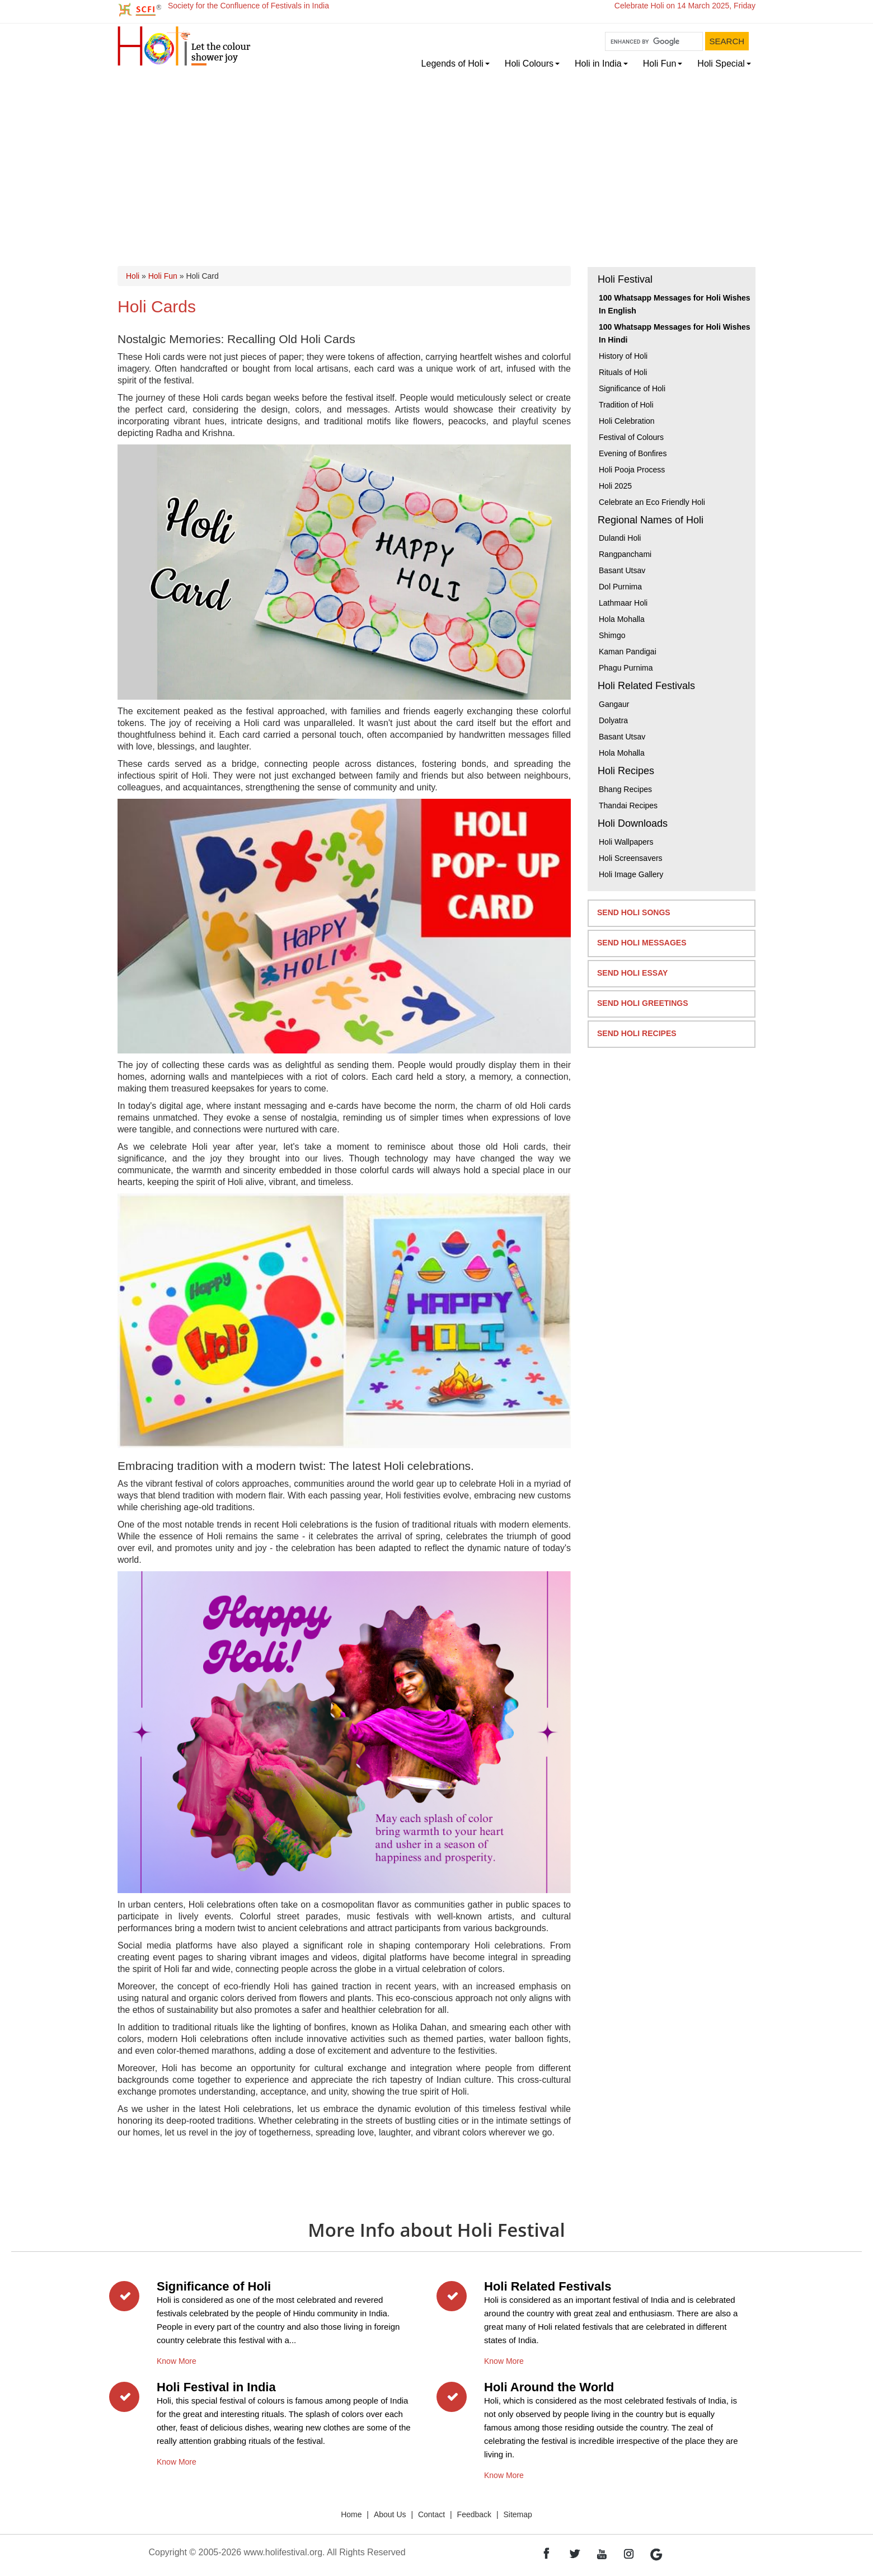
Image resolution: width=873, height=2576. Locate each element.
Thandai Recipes (628, 805)
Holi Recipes (626, 770)
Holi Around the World (549, 2387)
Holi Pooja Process (632, 469)
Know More (176, 2359)
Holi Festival (625, 279)
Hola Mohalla (622, 619)
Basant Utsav (622, 570)
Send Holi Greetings (642, 1003)
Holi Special (720, 63)
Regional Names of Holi (650, 520)
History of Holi (623, 356)
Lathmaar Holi (623, 602)
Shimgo (612, 635)
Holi (132, 275)
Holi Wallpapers (626, 841)
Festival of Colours (631, 437)
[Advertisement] (436, 157)
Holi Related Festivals (646, 685)
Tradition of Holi (626, 404)
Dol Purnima (620, 586)
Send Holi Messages (641, 942)
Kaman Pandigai (627, 651)
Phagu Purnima (626, 667)
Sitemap (518, 2514)
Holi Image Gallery (631, 874)
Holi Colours (529, 63)
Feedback (474, 2514)
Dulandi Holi (620, 537)
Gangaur (614, 704)
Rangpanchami (625, 554)
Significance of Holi (632, 388)
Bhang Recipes (625, 789)
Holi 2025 (615, 485)
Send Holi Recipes (637, 1033)
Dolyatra (613, 720)
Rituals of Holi (623, 372)
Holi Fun (660, 63)
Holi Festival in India (216, 2387)
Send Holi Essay (632, 972)
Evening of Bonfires (633, 453)
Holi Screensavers (631, 858)
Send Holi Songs (633, 912)
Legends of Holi (452, 63)
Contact (431, 2514)
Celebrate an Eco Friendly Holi (652, 502)
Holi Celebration (627, 420)
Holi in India (598, 63)
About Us (390, 2514)
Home (351, 2514)
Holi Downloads (633, 823)
